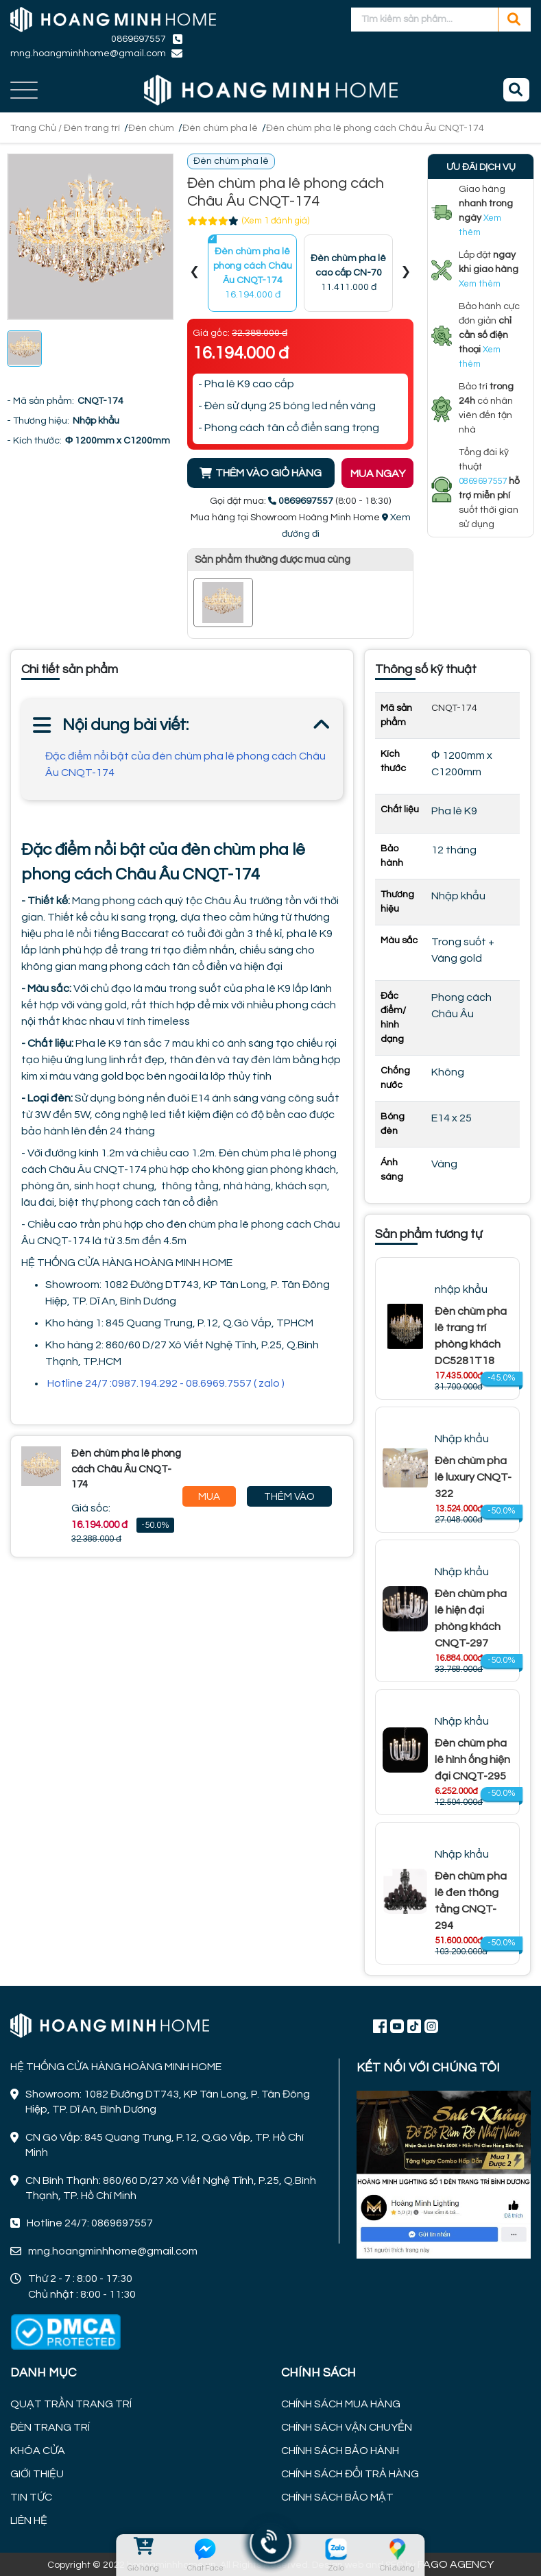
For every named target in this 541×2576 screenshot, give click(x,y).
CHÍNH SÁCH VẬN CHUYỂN (346, 2427)
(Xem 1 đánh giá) (275, 221)
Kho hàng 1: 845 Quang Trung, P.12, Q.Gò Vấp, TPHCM (179, 1322)
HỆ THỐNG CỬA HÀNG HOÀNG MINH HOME (126, 1262)
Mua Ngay (208, 1499)
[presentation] (194, 273)
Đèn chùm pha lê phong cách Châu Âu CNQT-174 (375, 128)
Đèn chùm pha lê (220, 128)
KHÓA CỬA (37, 2450)
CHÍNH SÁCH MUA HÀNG (340, 2403)
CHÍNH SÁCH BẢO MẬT (337, 2497)
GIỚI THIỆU (37, 2473)
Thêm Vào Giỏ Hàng (289, 1499)
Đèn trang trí (92, 128)
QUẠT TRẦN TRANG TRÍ (71, 2403)
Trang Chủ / (37, 128)
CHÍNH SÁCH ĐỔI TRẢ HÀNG (350, 2473)
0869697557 (138, 39)
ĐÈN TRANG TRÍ (50, 2427)
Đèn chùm (151, 128)
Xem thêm (480, 284)
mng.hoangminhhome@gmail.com (88, 53)
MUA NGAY (377, 473)
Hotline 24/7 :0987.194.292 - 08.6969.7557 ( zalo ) (166, 1383)
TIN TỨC (31, 2497)
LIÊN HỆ (28, 2520)
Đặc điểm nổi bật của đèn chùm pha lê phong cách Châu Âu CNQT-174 (185, 764)
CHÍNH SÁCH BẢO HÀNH (340, 2450)
